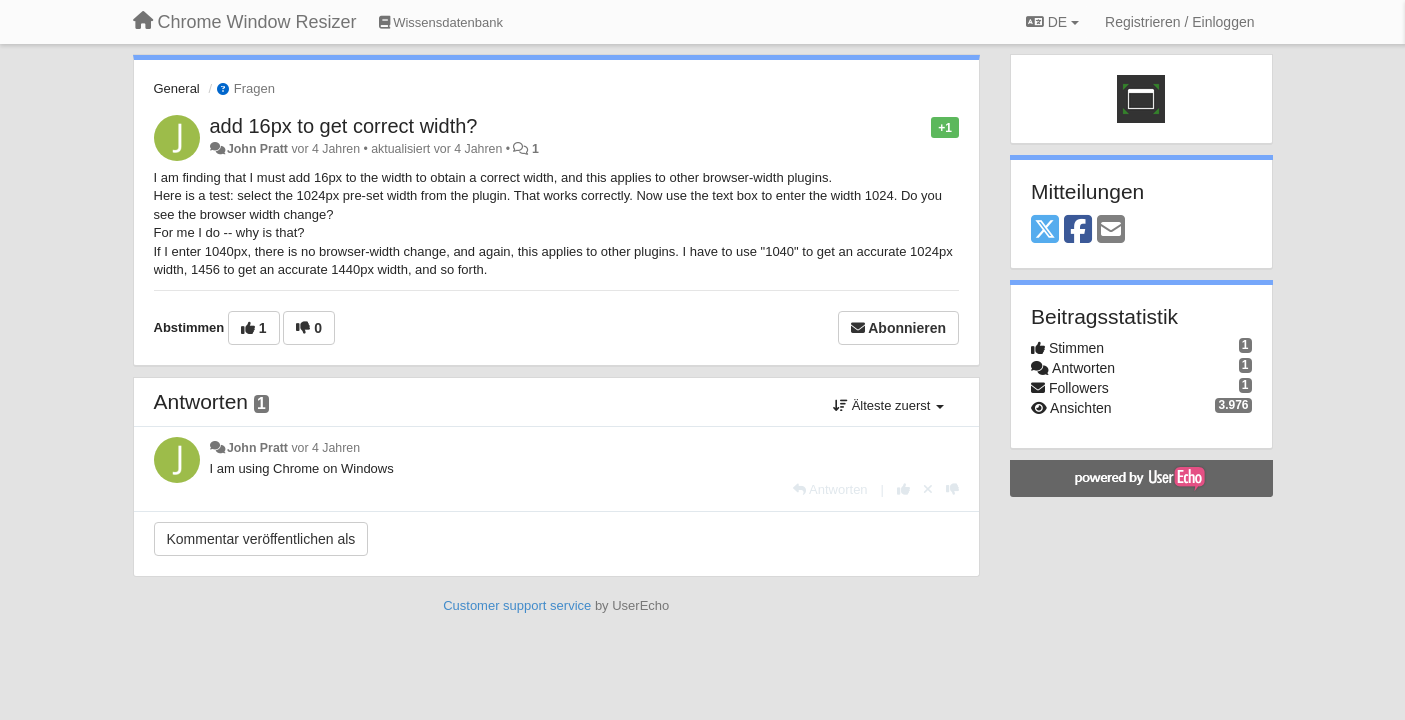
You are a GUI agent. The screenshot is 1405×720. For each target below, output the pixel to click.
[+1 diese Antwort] (903, 489)
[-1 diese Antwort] (952, 489)
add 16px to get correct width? (344, 126)
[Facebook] (1078, 230)
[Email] (1111, 230)
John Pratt (257, 149)
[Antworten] (830, 489)
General (177, 88)
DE (1052, 22)
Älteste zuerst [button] (888, 405)
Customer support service (517, 605)
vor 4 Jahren (325, 448)
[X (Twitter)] (1045, 230)
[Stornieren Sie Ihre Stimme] (928, 489)
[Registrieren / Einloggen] (1179, 22)
